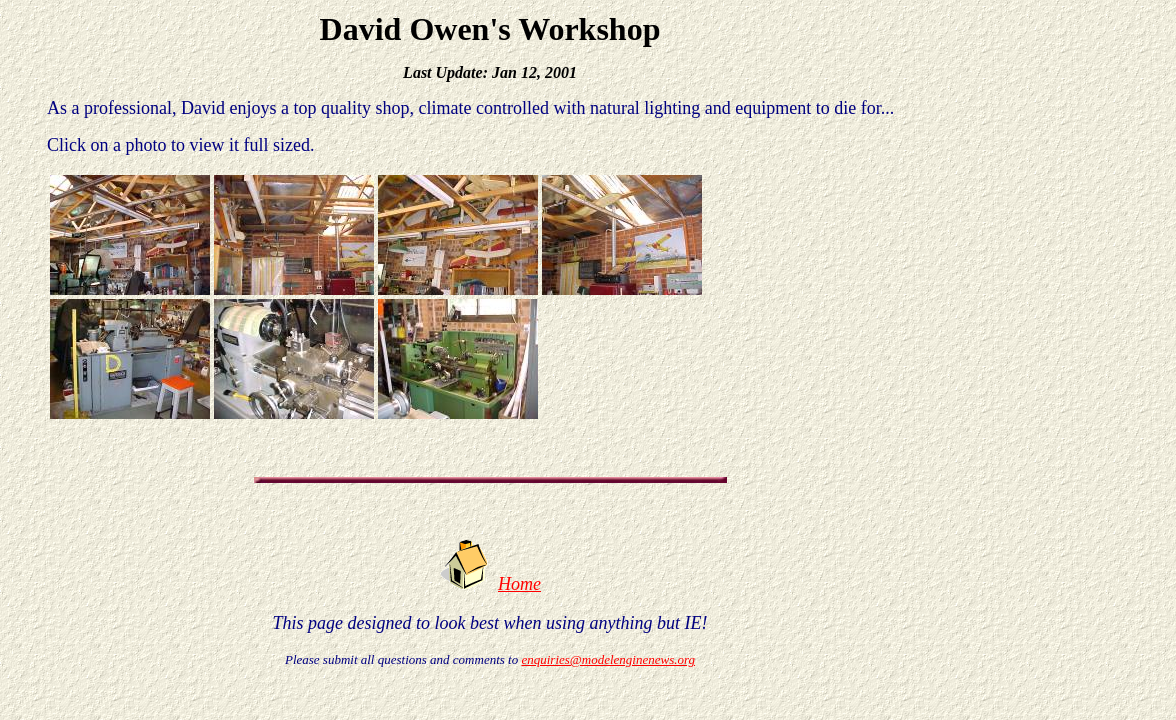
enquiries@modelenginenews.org (608, 659)
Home (519, 584)
